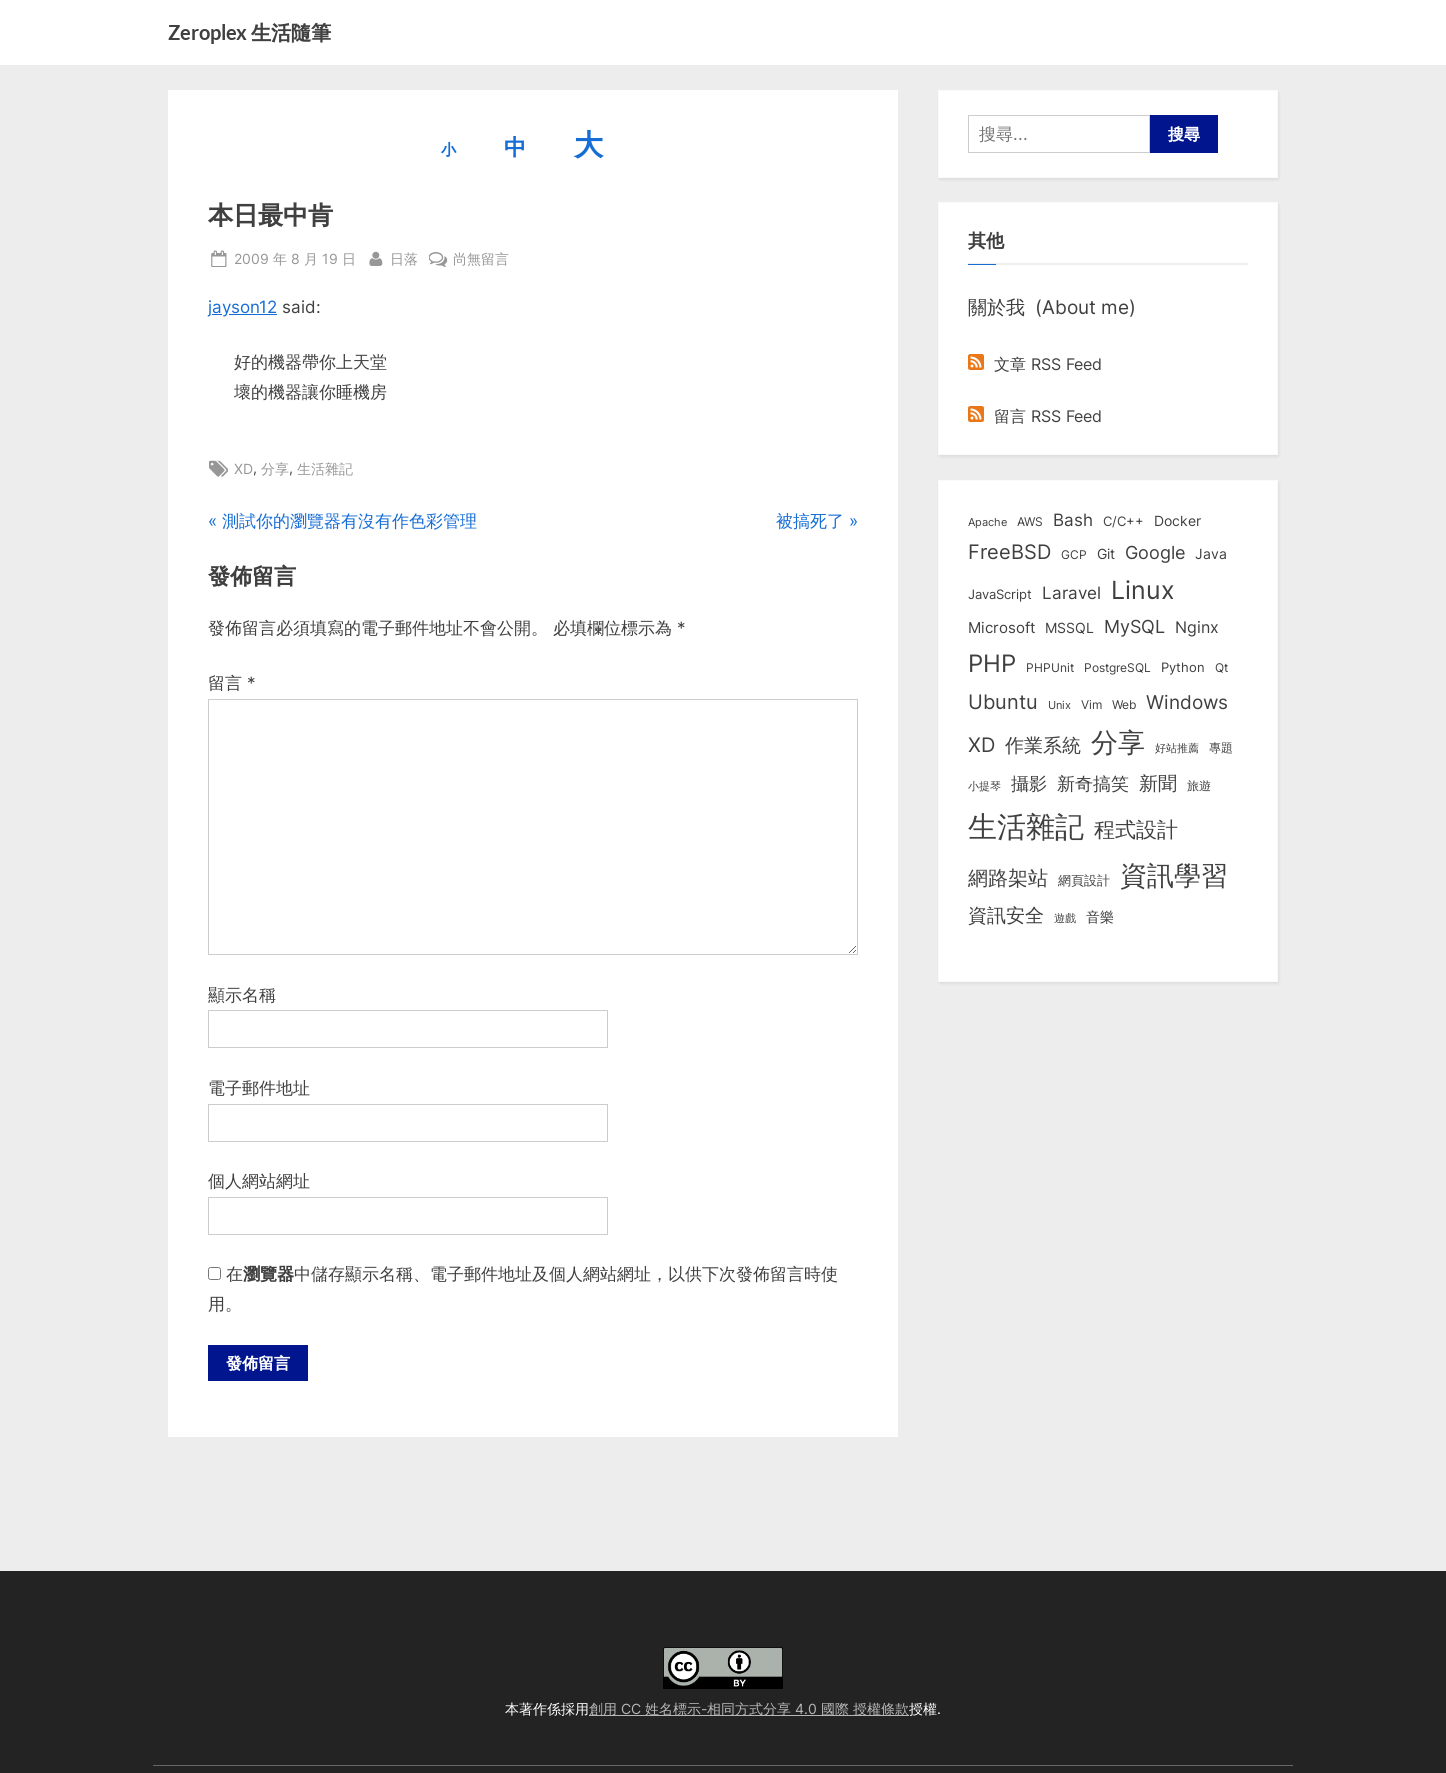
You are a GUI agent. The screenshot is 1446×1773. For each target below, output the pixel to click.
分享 (275, 468)
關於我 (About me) (1052, 307)
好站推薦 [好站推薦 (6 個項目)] (1177, 748)
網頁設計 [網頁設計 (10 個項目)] (1084, 880)
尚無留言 (481, 258)
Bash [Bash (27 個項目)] (1073, 519)
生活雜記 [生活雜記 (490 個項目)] (1026, 826)
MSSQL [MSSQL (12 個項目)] (1069, 628)
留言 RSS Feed (1035, 416)
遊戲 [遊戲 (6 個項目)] (1065, 918)
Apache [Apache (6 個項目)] (987, 522)
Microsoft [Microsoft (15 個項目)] (1001, 628)
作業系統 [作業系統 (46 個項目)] (1043, 745)
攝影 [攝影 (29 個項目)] (1029, 783)
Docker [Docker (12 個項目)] (1177, 521)
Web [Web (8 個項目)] (1124, 704)
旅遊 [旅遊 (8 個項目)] (1199, 785)
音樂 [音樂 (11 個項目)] (1100, 917)
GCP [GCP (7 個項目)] (1074, 555)
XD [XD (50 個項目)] (981, 745)
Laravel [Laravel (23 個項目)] (1071, 593)
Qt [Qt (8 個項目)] (1221, 667)
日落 (404, 256)
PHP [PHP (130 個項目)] (992, 663)
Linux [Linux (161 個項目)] (1143, 590)
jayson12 (242, 307)
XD (243, 468)
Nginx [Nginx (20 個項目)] (1197, 627)
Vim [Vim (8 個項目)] (1091, 704)
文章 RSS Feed (1035, 364)
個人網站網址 (259, 1181)
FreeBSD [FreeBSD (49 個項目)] (1009, 552)
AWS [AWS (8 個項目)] (1030, 521)
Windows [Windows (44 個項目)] (1187, 702)
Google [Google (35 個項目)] (1155, 552)
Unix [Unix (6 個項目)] (1059, 705)
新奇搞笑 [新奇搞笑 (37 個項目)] (1093, 783)
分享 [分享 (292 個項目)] (1118, 742)
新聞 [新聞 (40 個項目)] (1158, 783)
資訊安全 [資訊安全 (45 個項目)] (1006, 915)
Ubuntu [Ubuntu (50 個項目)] (1003, 702)
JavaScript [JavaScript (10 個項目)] (1000, 594)
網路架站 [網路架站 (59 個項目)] (1008, 877)
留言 (232, 683)
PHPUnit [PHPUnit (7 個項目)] (1050, 668)
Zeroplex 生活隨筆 (249, 32)
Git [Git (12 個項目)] (1106, 554)
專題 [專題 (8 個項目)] (1221, 747)
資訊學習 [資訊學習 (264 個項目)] (1174, 875)
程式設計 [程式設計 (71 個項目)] (1136, 829)
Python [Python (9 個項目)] (1183, 667)
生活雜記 (325, 468)
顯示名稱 (242, 995)
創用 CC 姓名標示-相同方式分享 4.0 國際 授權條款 (749, 1708)
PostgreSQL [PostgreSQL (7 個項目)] (1117, 668)
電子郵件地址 (259, 1088)
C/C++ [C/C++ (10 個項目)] (1123, 521)
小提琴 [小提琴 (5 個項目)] (984, 786)
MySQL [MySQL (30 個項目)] (1134, 626)
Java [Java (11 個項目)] (1211, 554)
